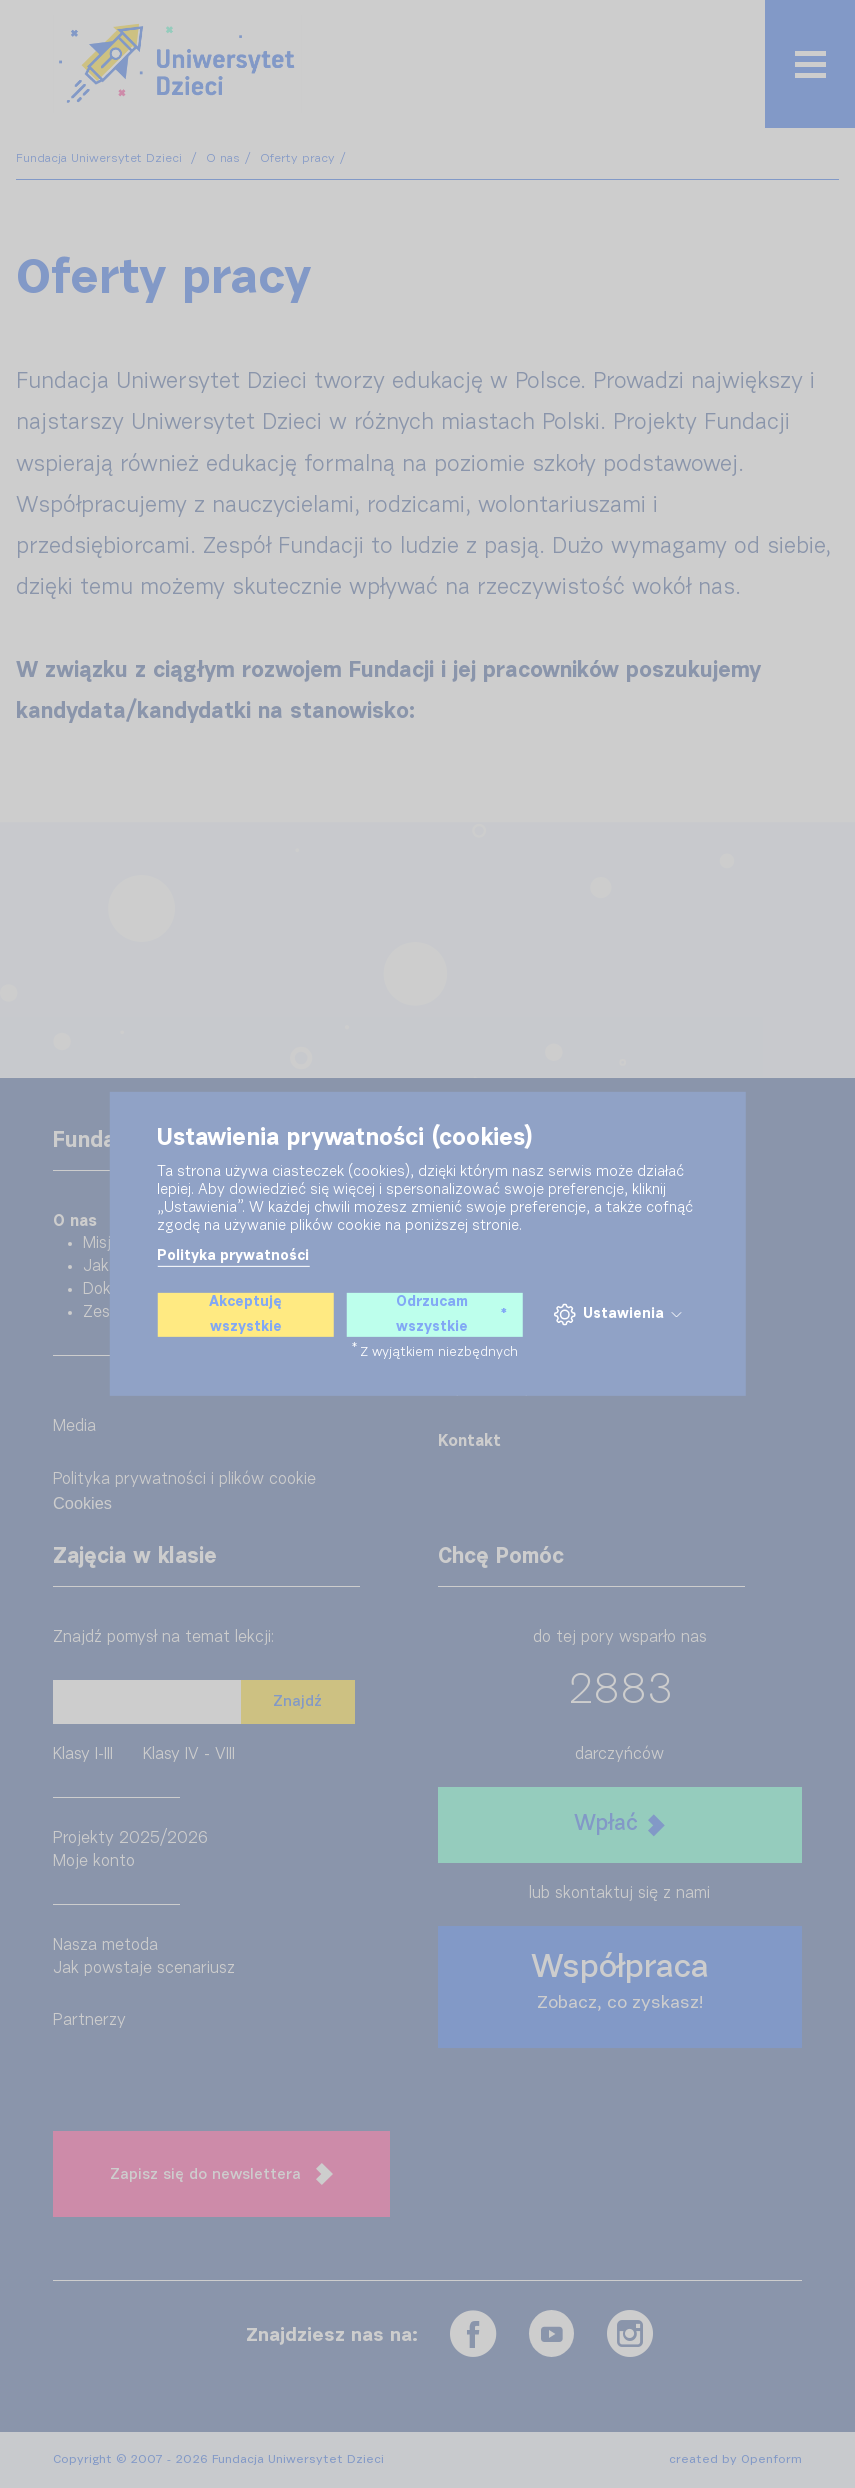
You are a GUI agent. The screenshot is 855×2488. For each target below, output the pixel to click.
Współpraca (620, 1982)
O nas (223, 158)
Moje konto (94, 1861)
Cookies (82, 1503)
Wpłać (619, 1824)
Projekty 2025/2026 (130, 1838)
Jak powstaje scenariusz (144, 1968)
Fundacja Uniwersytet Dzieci (101, 158)
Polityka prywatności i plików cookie (184, 1479)
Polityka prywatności (233, 1256)
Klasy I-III (83, 1754)
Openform (771, 2459)
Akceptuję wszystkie (245, 1314)
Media (74, 1426)
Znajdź (297, 1701)
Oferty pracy (297, 158)
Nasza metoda (105, 1945)
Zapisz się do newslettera (221, 2174)
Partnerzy (89, 2020)
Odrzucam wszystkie (451, 1314)
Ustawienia (616, 1314)
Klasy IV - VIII (189, 1754)
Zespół (107, 1312)
